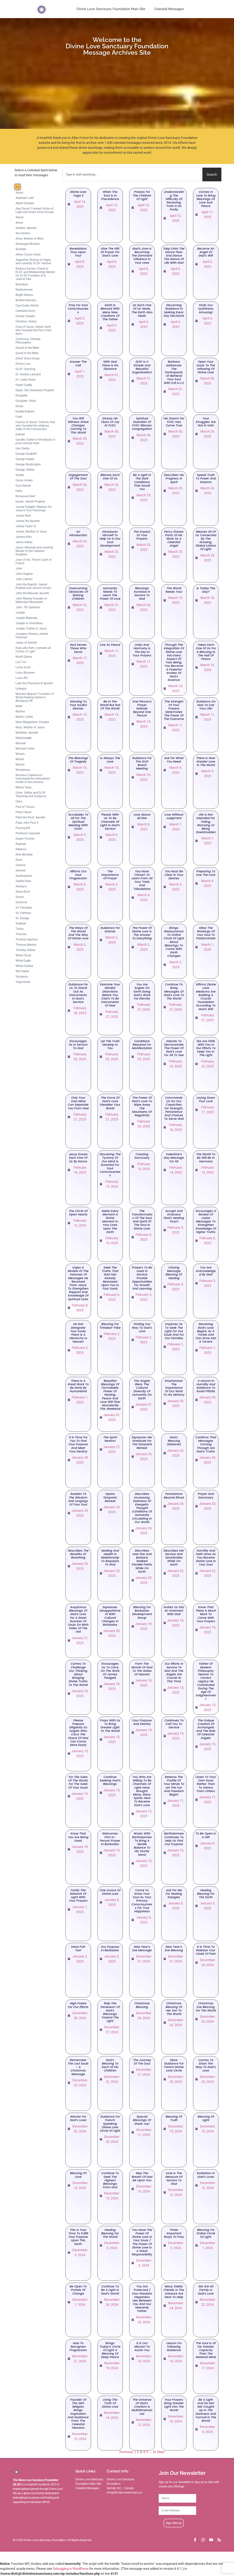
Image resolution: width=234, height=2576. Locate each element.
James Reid (23, 515)
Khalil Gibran (24, 656)
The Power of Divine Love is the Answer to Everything (142, 933)
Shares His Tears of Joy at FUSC (110, 421)
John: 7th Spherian (28, 607)
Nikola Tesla (23, 787)
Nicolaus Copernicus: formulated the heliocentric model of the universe (33, 778)
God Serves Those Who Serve (78, 648)
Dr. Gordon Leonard (28, 374)
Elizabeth (21, 395)
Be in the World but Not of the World (110, 705)
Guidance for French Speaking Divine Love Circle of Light (110, 2123)
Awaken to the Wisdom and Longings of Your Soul (78, 1499)
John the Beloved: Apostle (32, 593)
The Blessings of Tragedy (78, 760)
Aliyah (20, 217)
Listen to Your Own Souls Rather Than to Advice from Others (206, 1784)
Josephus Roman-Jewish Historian (32, 635)
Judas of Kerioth (26, 642)
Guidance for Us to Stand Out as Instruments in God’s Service (78, 993)
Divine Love (23, 363)
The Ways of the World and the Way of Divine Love (78, 933)
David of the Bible (27, 353)
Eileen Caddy (24, 385)
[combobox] (132, 174)
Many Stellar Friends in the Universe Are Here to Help (174, 2291)
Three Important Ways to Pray (174, 2233)
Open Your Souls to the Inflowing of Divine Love (206, 367)
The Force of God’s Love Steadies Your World (110, 1103)
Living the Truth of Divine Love (110, 2403)
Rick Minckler (24, 854)
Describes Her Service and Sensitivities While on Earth (174, 1557)
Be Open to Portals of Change (78, 2289)
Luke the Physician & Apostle (34, 683)
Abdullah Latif (25, 198)
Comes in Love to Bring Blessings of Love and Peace (206, 199)
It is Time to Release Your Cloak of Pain (206, 1950)
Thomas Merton (26, 944)
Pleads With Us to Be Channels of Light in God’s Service (110, 821)
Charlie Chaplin (25, 316)
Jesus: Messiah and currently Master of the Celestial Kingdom (34, 551)
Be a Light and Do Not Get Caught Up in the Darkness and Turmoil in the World (205, 2410)
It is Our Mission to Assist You (142, 2346)
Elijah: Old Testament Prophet (35, 390)
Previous (126, 2452)
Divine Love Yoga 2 (78, 193)
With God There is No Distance (110, 365)
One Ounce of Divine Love (110, 1892)
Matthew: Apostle (27, 732)
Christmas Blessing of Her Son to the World (174, 2008)
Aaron (19, 192)
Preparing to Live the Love (205, 873)
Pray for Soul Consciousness (78, 308)
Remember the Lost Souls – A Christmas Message (78, 2067)
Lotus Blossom (25, 672)
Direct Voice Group (27, 358)
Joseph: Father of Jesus (31, 628)
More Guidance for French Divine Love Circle (174, 2065)
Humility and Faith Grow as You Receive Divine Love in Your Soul (206, 1557)
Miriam (20, 754)
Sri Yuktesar (23, 913)
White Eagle (23, 960)
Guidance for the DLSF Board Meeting (142, 763)
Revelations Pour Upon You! (78, 252)
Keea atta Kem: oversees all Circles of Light (33, 649)
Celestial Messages (169, 9)
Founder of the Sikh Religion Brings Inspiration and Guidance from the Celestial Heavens (78, 2414)
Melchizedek (24, 738)
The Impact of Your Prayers (141, 535)
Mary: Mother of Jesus (30, 727)
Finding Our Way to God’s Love (142, 1327)
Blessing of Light (206, 2118)
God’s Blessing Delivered (174, 1440)
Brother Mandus (26, 300)
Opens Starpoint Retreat (110, 1497)
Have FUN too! (78, 1948)
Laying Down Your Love (206, 1099)
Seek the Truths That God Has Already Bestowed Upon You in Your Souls (110, 1278)
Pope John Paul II (27, 822)
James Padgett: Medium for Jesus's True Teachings (34, 508)
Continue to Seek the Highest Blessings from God (110, 2180)
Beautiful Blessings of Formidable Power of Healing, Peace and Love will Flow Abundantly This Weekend (110, 1395)
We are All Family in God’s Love (206, 2289)
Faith (19, 417)
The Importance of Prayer (110, 874)
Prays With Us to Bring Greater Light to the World (110, 1725)
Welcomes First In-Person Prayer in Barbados (110, 1838)
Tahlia (20, 929)
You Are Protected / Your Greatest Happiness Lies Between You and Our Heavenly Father (142, 2298)
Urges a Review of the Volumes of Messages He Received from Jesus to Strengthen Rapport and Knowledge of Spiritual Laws (78, 1283)
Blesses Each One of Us (110, 477)
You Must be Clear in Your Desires (174, 874)
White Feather (24, 966)
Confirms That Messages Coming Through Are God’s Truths (205, 1444)
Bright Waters (24, 295)
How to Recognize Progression (78, 2346)
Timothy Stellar (25, 950)
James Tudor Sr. (26, 526)
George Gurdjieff (26, 453)
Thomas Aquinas (27, 939)
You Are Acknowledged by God (206, 1271)
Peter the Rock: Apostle (30, 817)
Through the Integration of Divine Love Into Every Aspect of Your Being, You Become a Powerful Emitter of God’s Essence (174, 662)
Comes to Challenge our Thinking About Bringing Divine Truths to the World (78, 1674)
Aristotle (21, 249)
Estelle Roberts (25, 411)
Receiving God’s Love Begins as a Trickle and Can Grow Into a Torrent (205, 1333)
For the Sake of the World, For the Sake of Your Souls (78, 1782)
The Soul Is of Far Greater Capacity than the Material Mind (206, 2350)
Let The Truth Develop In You (110, 1044)
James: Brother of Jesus (31, 531)
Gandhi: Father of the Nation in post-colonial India (35, 441)
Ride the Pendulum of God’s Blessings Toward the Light (110, 2012)
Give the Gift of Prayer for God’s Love (110, 252)
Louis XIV (22, 678)
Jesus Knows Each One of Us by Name (78, 1157)
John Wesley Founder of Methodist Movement (31, 600)
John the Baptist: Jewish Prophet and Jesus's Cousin (33, 586)
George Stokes (25, 459)
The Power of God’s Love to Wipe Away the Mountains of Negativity (142, 1106)
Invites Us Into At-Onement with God (174, 1610)
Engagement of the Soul (78, 477)
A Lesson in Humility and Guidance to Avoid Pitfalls (205, 1386)
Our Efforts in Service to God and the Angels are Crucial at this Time (173, 1672)
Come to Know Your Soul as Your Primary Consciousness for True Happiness (142, 1900)
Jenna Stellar (24, 542)
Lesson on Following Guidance (174, 2346)
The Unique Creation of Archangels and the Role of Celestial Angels (205, 1729)
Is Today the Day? (206, 590)
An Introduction (78, 533)
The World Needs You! (173, 590)
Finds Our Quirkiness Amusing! (206, 308)
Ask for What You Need (174, 760)
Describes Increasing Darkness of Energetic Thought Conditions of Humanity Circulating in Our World (142, 1508)
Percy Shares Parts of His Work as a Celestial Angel (174, 539)
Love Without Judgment (174, 816)
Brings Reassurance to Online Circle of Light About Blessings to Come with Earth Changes (174, 942)
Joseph (20, 612)
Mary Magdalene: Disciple (32, 722)
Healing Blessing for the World (110, 2233)
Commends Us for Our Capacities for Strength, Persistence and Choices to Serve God (174, 1108)
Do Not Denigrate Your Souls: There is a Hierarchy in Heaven (78, 1333)
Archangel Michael (27, 244)
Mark (19, 706)
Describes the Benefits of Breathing (78, 1554)
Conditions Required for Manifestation (142, 1044)
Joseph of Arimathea (29, 623)
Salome (20, 865)
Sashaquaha (24, 875)
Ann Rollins (23, 233)
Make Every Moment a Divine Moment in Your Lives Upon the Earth (110, 1221)
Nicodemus (23, 770)
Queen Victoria (25, 838)
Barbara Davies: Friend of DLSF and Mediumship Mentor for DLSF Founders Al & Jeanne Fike (35, 274)
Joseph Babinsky (27, 618)
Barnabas (22, 284)
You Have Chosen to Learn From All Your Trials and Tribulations (142, 880)
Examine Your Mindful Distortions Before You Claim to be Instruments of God (110, 995)
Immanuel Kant (25, 496)
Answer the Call (78, 363)
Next (161, 2452)
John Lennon (24, 579)
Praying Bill (23, 828)
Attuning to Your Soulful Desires (78, 705)
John (19, 568)
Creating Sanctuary (142, 1156)
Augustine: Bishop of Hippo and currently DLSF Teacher (33, 261)
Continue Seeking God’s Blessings (110, 1780)
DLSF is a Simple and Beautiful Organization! (142, 367)
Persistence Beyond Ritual (174, 1495)
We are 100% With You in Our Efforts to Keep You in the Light (206, 1048)
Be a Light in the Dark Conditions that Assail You (142, 482)
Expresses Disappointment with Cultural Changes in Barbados (110, 1616)
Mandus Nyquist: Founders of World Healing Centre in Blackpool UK (35, 697)
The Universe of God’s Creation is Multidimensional (142, 2407)
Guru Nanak (23, 485)
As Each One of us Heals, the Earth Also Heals (142, 310)
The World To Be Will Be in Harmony (205, 1157)
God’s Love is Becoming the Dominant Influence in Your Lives (142, 255)
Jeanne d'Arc (24, 537)
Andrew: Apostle (26, 228)
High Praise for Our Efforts (78, 2005)
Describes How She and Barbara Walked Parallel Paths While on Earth (142, 1561)
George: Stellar (25, 469)
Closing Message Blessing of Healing (174, 1272)
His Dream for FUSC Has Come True (174, 421)
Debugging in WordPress (70, 2569)
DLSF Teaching (25, 369)
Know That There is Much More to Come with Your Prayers (206, 1614)
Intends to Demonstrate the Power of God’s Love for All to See (174, 1048)
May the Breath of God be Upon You (142, 2176)
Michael (21, 743)
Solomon (21, 902)
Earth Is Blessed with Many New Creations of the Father (110, 312)
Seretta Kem (23, 881)
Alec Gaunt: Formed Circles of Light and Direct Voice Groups (35, 210)
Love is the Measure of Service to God (173, 2178)
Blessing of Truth (174, 2118)
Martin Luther (24, 716)
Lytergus (21, 688)
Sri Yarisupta (24, 907)
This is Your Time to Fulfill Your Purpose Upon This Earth (78, 2237)
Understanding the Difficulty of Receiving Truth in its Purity (174, 201)
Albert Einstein (25, 203)
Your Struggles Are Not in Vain (206, 421)
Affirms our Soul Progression (78, 874)
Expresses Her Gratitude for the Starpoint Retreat (142, 1442)
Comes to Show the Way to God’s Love (206, 2065)
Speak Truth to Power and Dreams (206, 478)
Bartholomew (24, 289)
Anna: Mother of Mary (30, 238)
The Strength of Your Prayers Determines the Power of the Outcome (174, 710)
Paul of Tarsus (25, 806)
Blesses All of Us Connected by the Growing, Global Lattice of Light (205, 540)
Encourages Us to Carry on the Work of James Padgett (110, 1671)
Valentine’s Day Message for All (174, 1157)
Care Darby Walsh (27, 305)
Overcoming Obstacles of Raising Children (78, 593)
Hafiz (19, 491)
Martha (20, 711)
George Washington (28, 464)
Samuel (20, 870)
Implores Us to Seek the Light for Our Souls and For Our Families (174, 1331)
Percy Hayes (23, 812)
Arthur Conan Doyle (28, 254)
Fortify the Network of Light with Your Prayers (78, 1895)
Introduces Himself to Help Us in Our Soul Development (110, 539)
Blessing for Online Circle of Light (206, 2233)
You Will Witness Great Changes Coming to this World (78, 425)
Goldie (20, 475)
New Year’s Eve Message (142, 1948)
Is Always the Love (110, 760)
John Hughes (24, 574)
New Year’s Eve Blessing (174, 1948)
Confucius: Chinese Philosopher (28, 340)
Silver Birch (23, 891)
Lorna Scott (23, 667)
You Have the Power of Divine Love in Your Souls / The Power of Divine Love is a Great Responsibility (142, 2242)
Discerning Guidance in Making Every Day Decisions (174, 310)
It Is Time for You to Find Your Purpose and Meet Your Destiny (78, 1444)
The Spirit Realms (110, 1439)
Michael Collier (25, 748)
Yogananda (23, 982)
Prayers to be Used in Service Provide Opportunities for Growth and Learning (142, 1278)
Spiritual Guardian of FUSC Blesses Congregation (142, 423)
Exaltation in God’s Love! (206, 2175)
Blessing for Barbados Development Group (142, 1612)
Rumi (19, 860)
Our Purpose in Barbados (110, 1948)
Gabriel (20, 434)
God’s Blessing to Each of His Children (110, 2065)
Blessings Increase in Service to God (142, 593)
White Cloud (23, 955)
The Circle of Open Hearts (78, 1213)
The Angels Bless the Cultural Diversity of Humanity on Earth (142, 1389)
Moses (20, 759)
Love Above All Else (142, 816)
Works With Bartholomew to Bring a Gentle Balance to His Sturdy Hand (142, 1844)
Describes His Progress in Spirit (174, 478)
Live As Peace (110, 645)
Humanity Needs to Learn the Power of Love (110, 593)
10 (154, 2452)
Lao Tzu (21, 662)
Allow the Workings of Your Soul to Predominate (205, 933)
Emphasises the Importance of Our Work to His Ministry (173, 1388)
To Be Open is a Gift (206, 1835)
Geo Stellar (23, 448)
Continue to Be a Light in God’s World (110, 2289)
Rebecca (21, 849)
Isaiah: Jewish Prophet (30, 501)
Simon (20, 897)
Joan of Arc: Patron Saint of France (34, 561)
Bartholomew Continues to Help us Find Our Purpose (174, 1838)
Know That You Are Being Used (78, 1837)
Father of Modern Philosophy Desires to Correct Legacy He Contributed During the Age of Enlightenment (206, 1681)
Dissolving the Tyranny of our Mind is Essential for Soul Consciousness (110, 1164)
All (17, 187)
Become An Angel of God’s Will (205, 252)
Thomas (21, 934)
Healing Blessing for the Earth (206, 1893)
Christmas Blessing (142, 2005)
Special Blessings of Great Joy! (142, 2120)
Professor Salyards (28, 833)
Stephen (21, 923)
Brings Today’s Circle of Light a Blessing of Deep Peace (110, 2350)
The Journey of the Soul (142, 2062)
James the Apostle (27, 521)
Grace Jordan (24, 480)
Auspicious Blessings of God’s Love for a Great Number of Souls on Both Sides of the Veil (78, 1619)
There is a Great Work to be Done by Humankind (78, 1386)
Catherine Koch (25, 311)
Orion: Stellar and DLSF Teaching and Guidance (31, 794)
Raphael (21, 844)
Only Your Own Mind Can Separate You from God (78, 1103)
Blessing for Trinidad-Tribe (110, 1326)
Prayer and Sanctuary (206, 1495)
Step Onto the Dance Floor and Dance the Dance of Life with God (173, 255)
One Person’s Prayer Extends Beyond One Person (142, 708)
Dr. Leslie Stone (25, 379)
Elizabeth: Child (25, 401)
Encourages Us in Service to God (78, 1044)
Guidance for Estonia (110, 929)
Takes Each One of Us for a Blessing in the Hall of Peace (206, 652)
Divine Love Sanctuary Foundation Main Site (111, 9)
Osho (19, 801)
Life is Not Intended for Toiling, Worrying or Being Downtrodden (206, 823)
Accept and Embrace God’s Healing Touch (174, 1216)
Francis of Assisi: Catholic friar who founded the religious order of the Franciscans (35, 425)
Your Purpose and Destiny (142, 1722)
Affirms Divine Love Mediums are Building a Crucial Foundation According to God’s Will (206, 996)
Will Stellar (22, 971)
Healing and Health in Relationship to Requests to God (110, 1557)
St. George (22, 918)
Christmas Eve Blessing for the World (206, 2006)
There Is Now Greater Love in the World (205, 761)
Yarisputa (22, 976)
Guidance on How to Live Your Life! (206, 705)
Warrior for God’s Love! (78, 2118)
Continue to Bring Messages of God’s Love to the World (174, 991)
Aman (19, 222)
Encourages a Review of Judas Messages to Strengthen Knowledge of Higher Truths (206, 1221)
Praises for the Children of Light (142, 195)
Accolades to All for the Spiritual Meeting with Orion (78, 821)
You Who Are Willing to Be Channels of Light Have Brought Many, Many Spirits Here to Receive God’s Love (142, 1791)
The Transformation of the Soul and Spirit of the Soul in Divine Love (142, 1220)
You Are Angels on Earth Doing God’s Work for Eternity (142, 991)
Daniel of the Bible (27, 348)
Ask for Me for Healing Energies (174, 1893)
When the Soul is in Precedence (110, 195)
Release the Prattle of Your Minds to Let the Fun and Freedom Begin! (174, 1786)
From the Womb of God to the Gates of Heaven (141, 1669)
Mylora (20, 764)
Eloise (19, 406)
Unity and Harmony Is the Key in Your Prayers (142, 650)
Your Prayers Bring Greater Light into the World (174, 2405)
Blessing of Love (78, 2175)
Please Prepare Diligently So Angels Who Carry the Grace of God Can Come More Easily (78, 1732)
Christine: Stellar (26, 321)
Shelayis (21, 886)
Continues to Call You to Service (174, 1723)
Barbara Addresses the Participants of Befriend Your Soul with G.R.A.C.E (174, 372)
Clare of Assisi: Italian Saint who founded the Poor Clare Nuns (33, 330)
